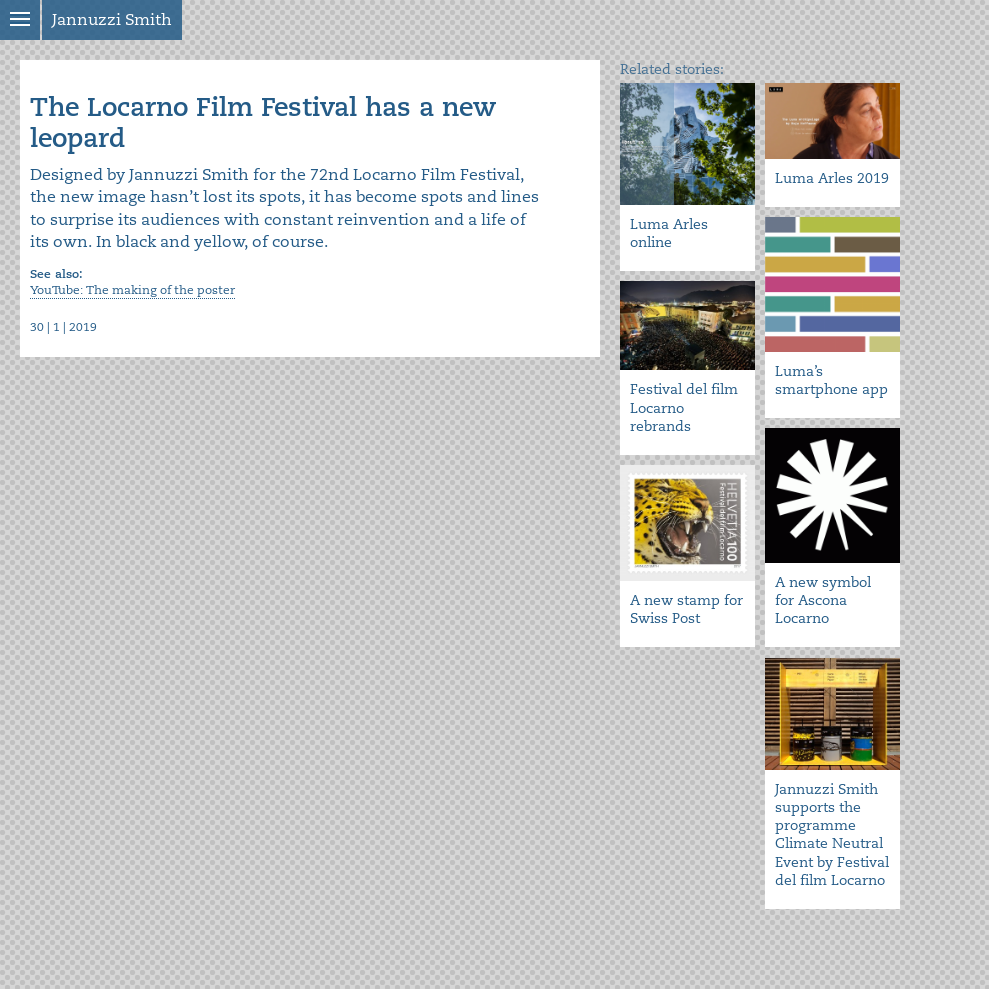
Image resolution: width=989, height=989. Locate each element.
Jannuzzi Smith (112, 20)
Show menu (20, 20)
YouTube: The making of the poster (132, 290)
